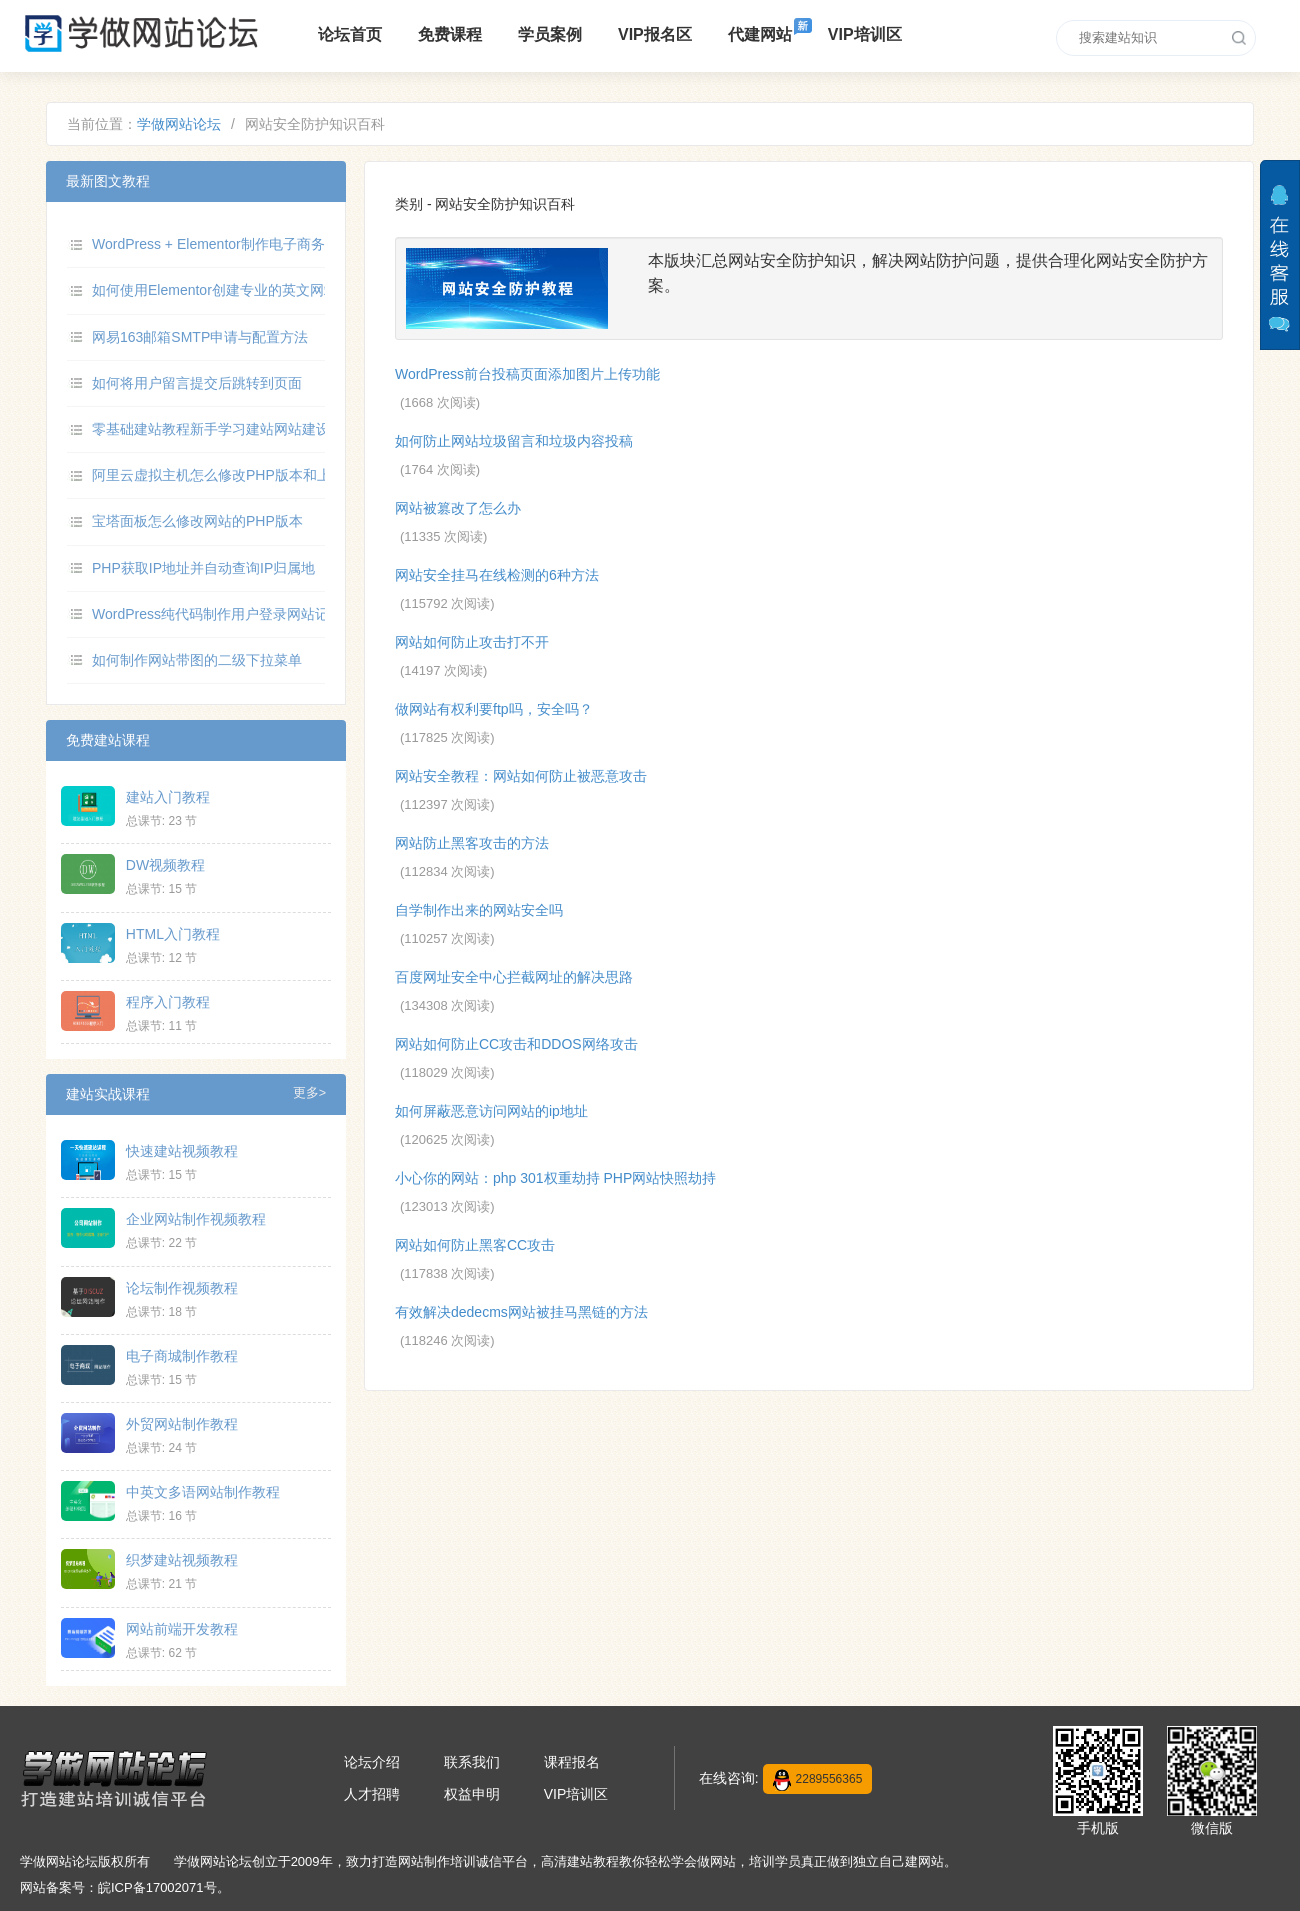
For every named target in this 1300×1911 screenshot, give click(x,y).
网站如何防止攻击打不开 (472, 642)
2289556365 (818, 1780)
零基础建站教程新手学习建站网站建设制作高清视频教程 (267, 429)
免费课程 (450, 34)
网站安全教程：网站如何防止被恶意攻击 (521, 776)
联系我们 (472, 1762)
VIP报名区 (655, 34)
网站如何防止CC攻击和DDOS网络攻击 (516, 1044)
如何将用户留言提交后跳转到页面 (197, 383)
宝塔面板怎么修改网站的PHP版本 (197, 521)
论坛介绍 (372, 1762)
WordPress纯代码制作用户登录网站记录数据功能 (245, 614)
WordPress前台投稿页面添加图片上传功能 (527, 374)
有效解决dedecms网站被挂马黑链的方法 (521, 1312)
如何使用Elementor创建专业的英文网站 (215, 290)
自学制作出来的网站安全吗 (479, 910)
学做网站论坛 (179, 124)
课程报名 (572, 1762)
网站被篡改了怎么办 (458, 508)
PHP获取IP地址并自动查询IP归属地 (203, 568)
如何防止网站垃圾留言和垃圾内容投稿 (514, 441)
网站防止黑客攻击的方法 (472, 843)
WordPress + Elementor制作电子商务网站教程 (236, 244)
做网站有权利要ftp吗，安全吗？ (494, 709)
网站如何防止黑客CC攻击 (475, 1245)
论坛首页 (350, 34)
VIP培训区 (865, 34)
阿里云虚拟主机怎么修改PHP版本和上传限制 (232, 475)
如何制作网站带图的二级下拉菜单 (197, 660)
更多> (309, 1093)
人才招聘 (372, 1794)
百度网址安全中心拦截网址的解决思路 (514, 977)
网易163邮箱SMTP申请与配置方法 (200, 337)
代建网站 (760, 34)
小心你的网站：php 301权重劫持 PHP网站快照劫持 (555, 1178)
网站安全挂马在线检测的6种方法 (497, 575)
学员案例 (550, 34)
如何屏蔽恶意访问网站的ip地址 (491, 1111)
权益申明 (472, 1794)
